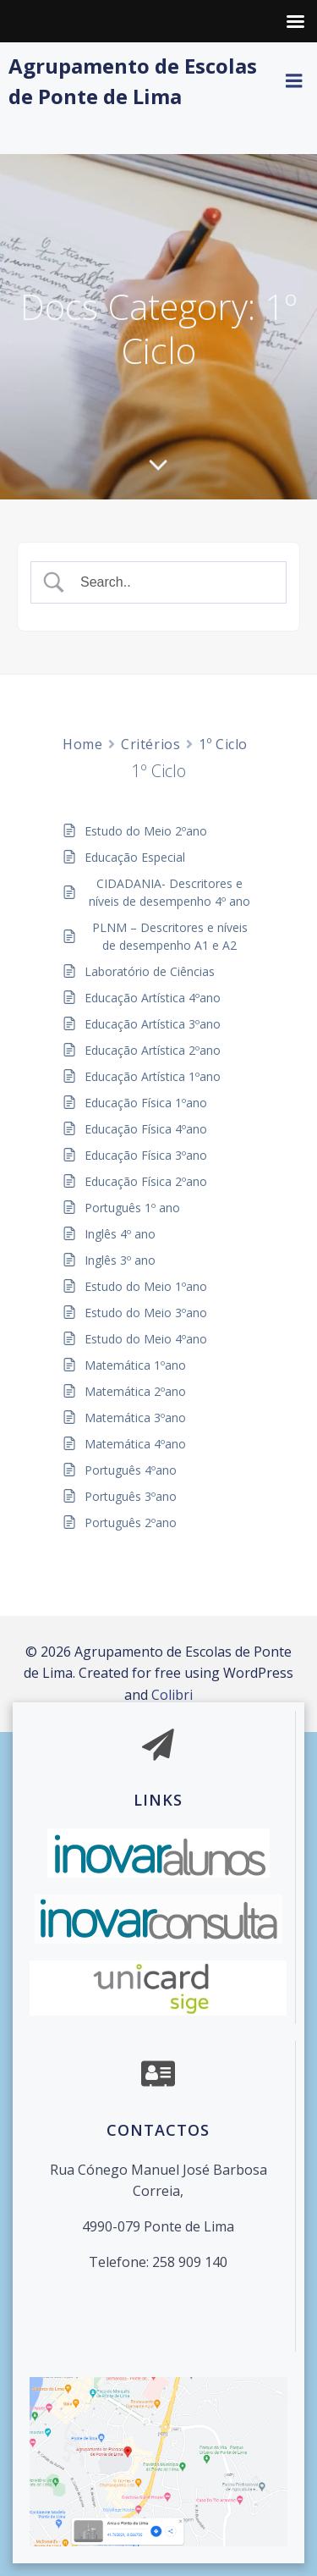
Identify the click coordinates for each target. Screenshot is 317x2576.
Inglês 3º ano (120, 1260)
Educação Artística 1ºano (153, 1076)
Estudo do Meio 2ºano (146, 831)
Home (82, 744)
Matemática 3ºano (135, 1417)
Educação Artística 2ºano (153, 1050)
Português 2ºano (131, 1522)
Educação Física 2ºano (146, 1181)
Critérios (150, 744)
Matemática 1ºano (135, 1365)
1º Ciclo (223, 744)
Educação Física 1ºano (146, 1103)
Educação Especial (135, 857)
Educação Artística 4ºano (153, 998)
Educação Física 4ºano (146, 1129)
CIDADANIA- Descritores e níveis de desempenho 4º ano (169, 892)
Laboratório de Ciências (150, 971)
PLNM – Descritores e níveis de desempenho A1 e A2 (170, 936)
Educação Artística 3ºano (153, 1024)
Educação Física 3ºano (146, 1155)
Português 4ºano (131, 1470)
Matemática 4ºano (135, 1444)
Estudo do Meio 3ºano (146, 1313)
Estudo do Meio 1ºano (146, 1286)
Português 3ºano (131, 1496)
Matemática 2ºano (135, 1391)
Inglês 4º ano (120, 1234)
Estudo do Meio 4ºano (146, 1339)
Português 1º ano (132, 1208)
